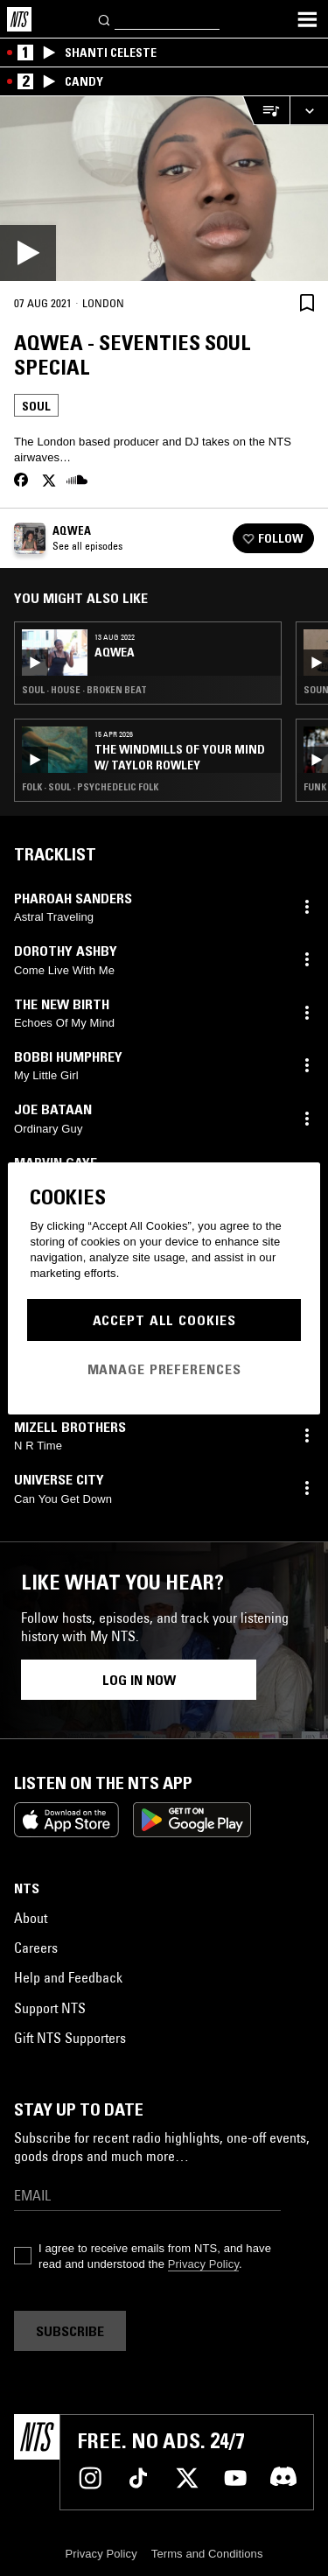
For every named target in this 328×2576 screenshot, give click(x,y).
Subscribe (70, 2331)
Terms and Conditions (207, 2553)
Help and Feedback (68, 1977)
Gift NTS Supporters (70, 2037)
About (30, 1918)
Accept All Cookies (164, 1320)
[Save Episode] (307, 302)
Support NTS (50, 2008)
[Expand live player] (309, 110)
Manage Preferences (164, 1369)
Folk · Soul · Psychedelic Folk (90, 787)
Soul (36, 406)
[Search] (105, 19)
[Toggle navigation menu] (307, 19)
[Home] (19, 19)
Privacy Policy (203, 2264)
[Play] (164, 188)
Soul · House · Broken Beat (84, 690)
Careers (36, 1947)
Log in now (139, 1679)
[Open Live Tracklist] (266, 110)
